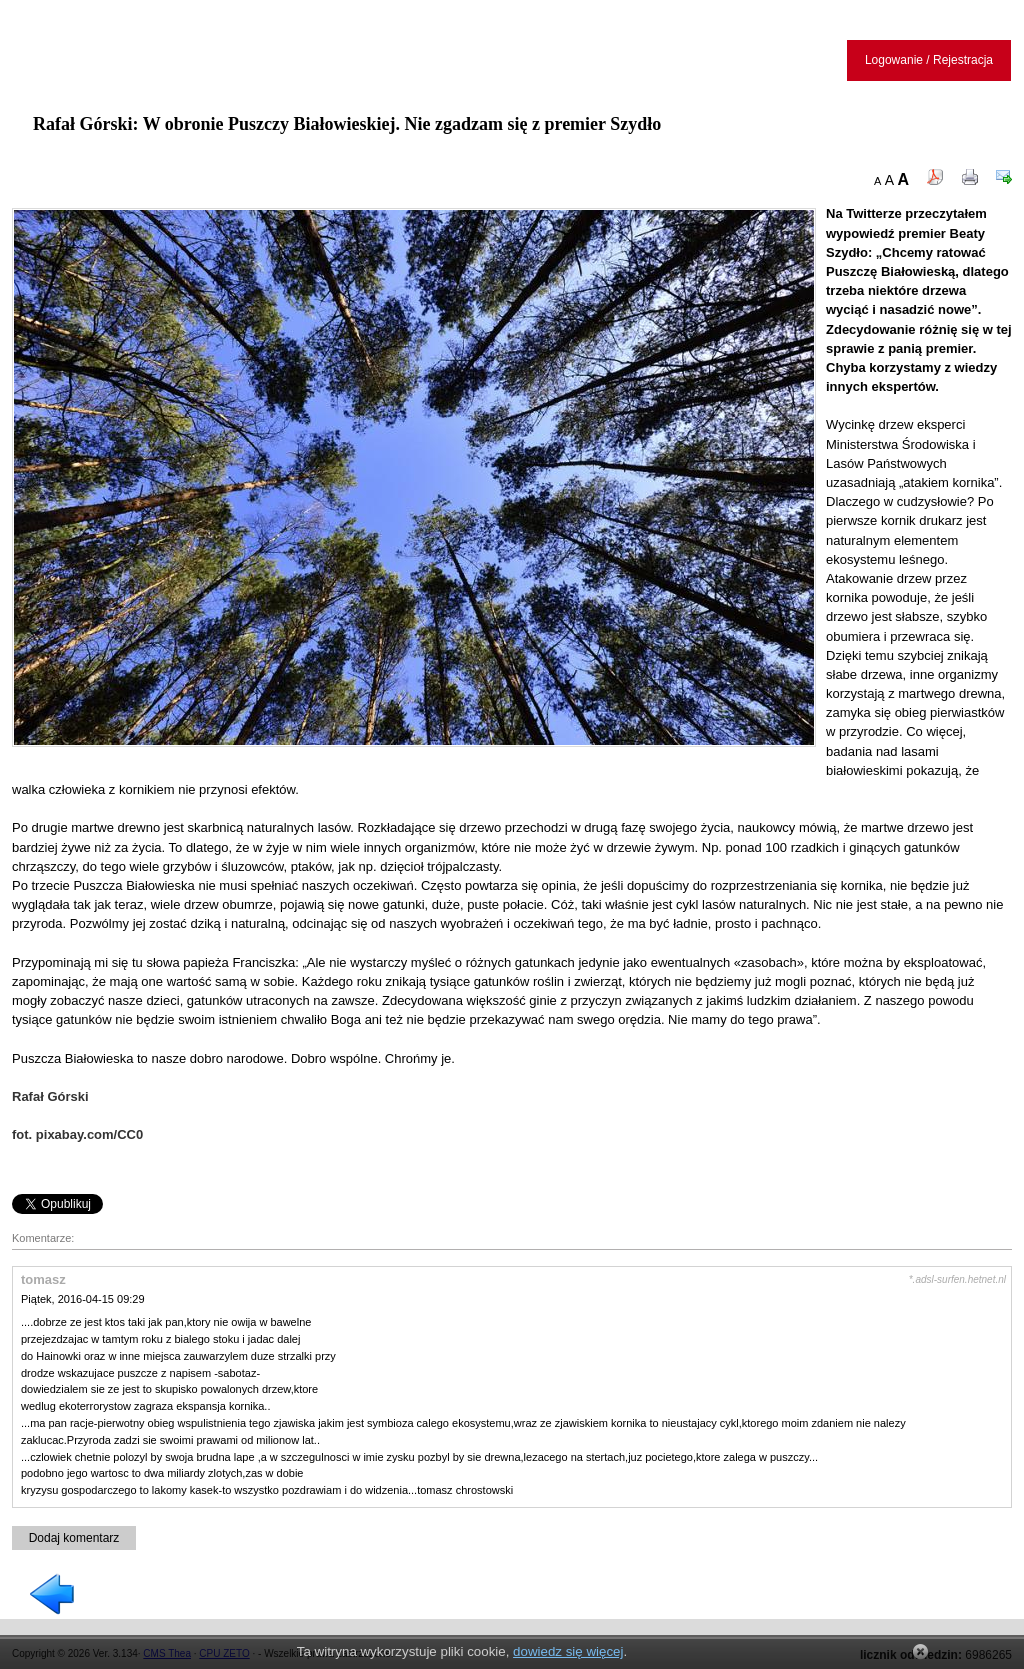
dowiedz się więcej (568, 1651)
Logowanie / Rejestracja (929, 60)
